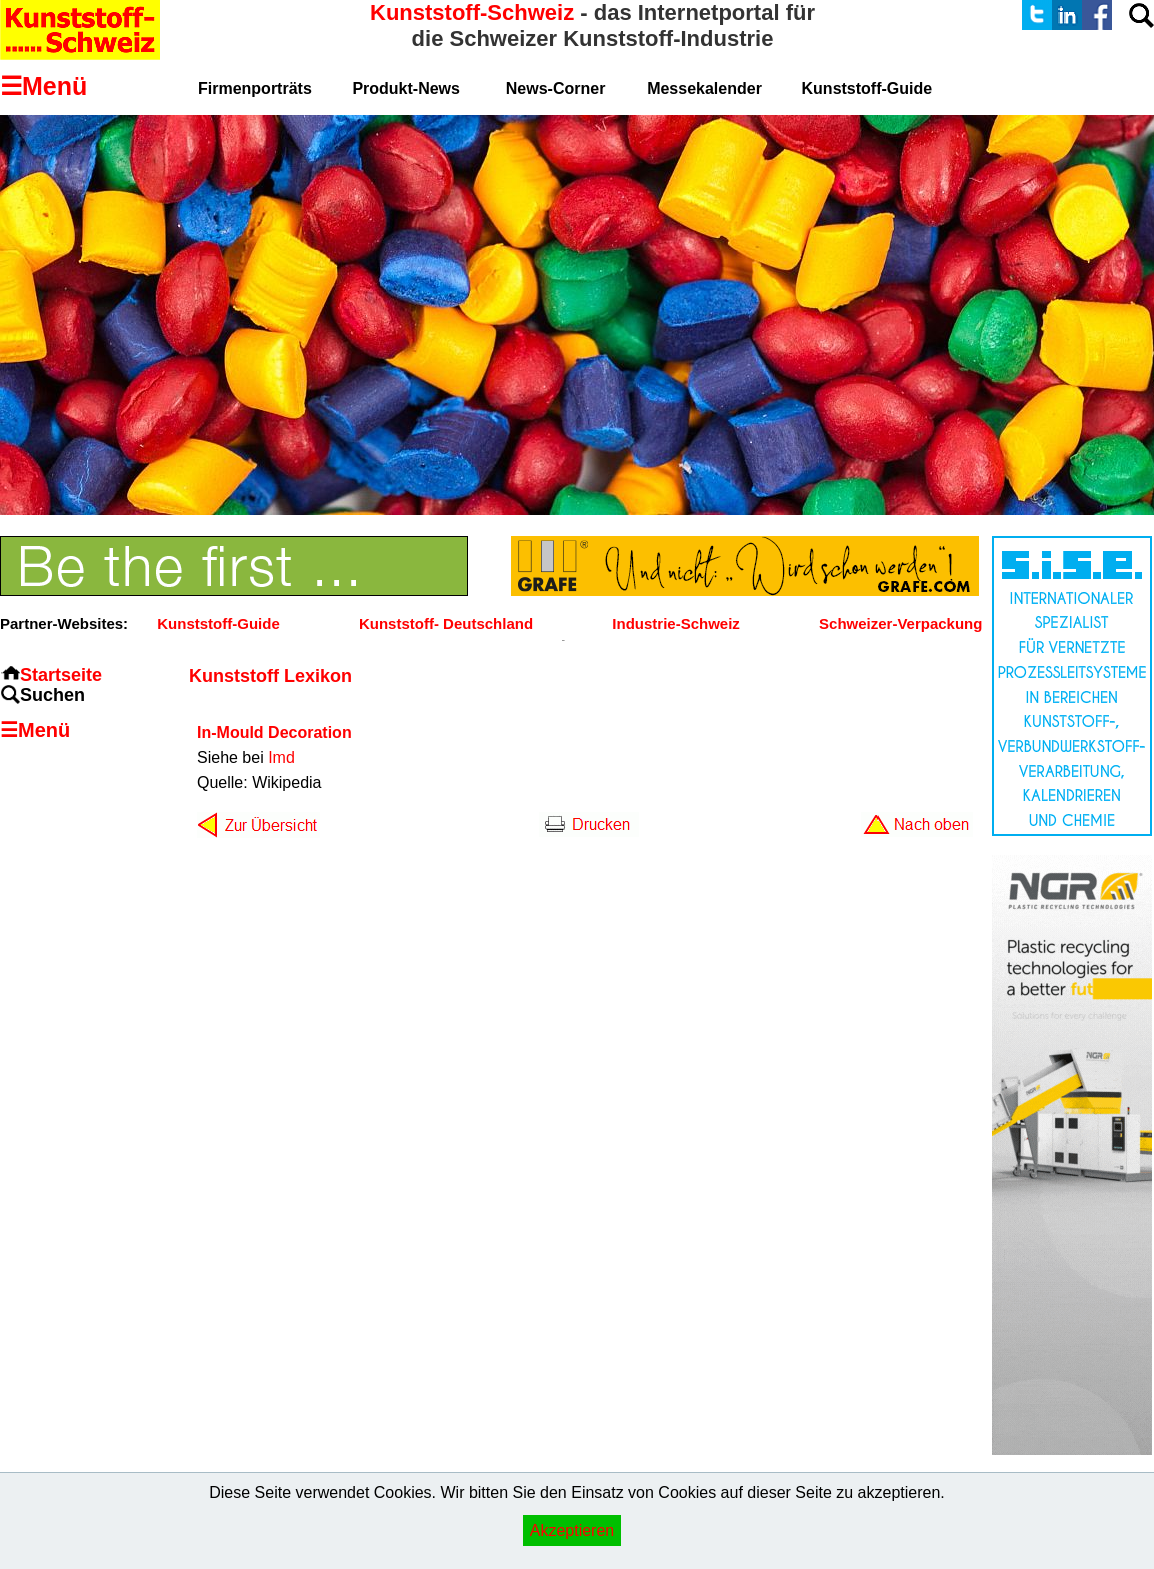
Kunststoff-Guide (218, 623)
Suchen (52, 695)
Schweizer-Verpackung (900, 623)
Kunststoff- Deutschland (446, 623)
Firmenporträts (255, 88)
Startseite (61, 675)
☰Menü (35, 730)
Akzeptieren (572, 1530)
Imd (281, 757)
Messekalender (704, 88)
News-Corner (556, 88)
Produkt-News (406, 88)
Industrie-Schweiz (676, 623)
